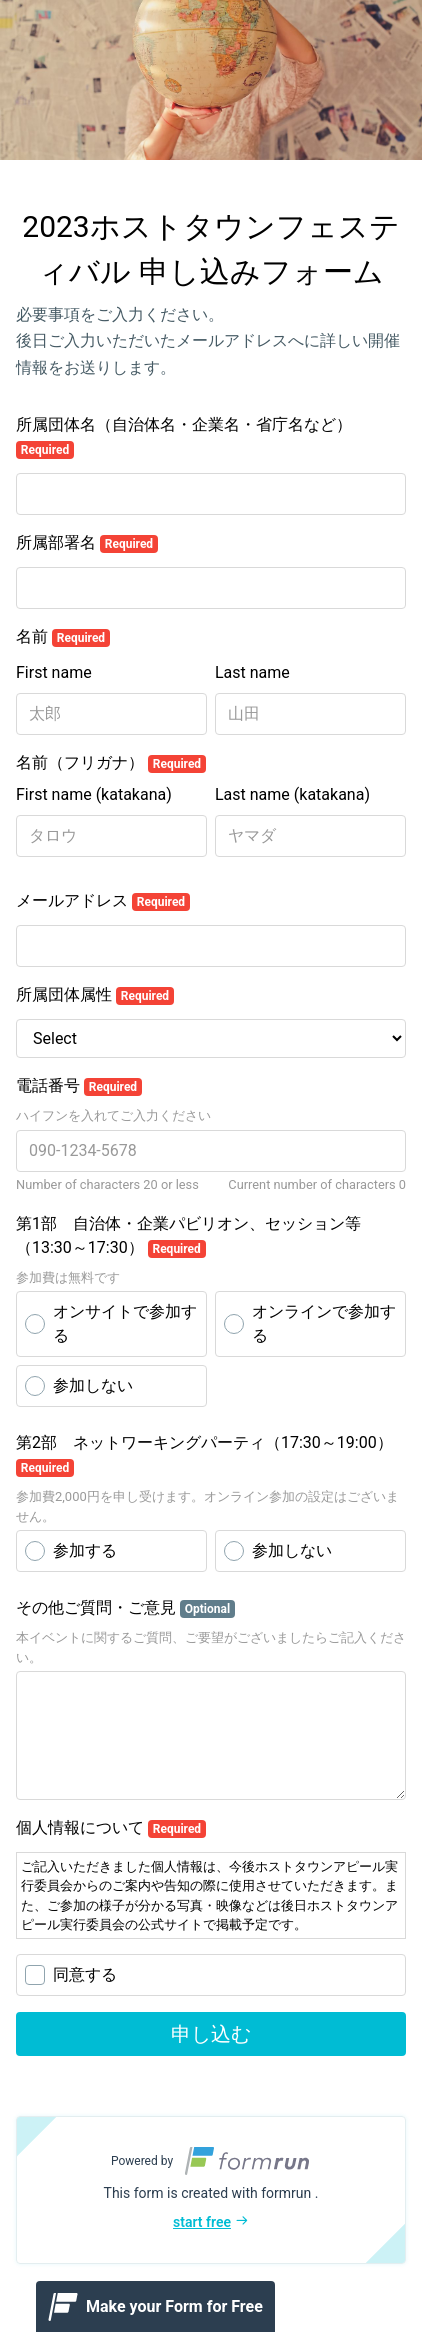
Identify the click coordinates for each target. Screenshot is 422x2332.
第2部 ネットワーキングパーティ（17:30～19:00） (204, 1455)
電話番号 (79, 1086)
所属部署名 (87, 543)
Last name (252, 672)
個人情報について (111, 1828)
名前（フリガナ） (111, 763)
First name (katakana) (94, 794)
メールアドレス (103, 901)
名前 (63, 637)
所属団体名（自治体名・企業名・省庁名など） (184, 437)
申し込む (211, 2034)
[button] (211, 2190)
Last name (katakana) (292, 794)
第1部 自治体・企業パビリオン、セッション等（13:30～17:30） (188, 1236)
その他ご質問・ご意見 (125, 1608)
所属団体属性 (95, 995)
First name (54, 672)
